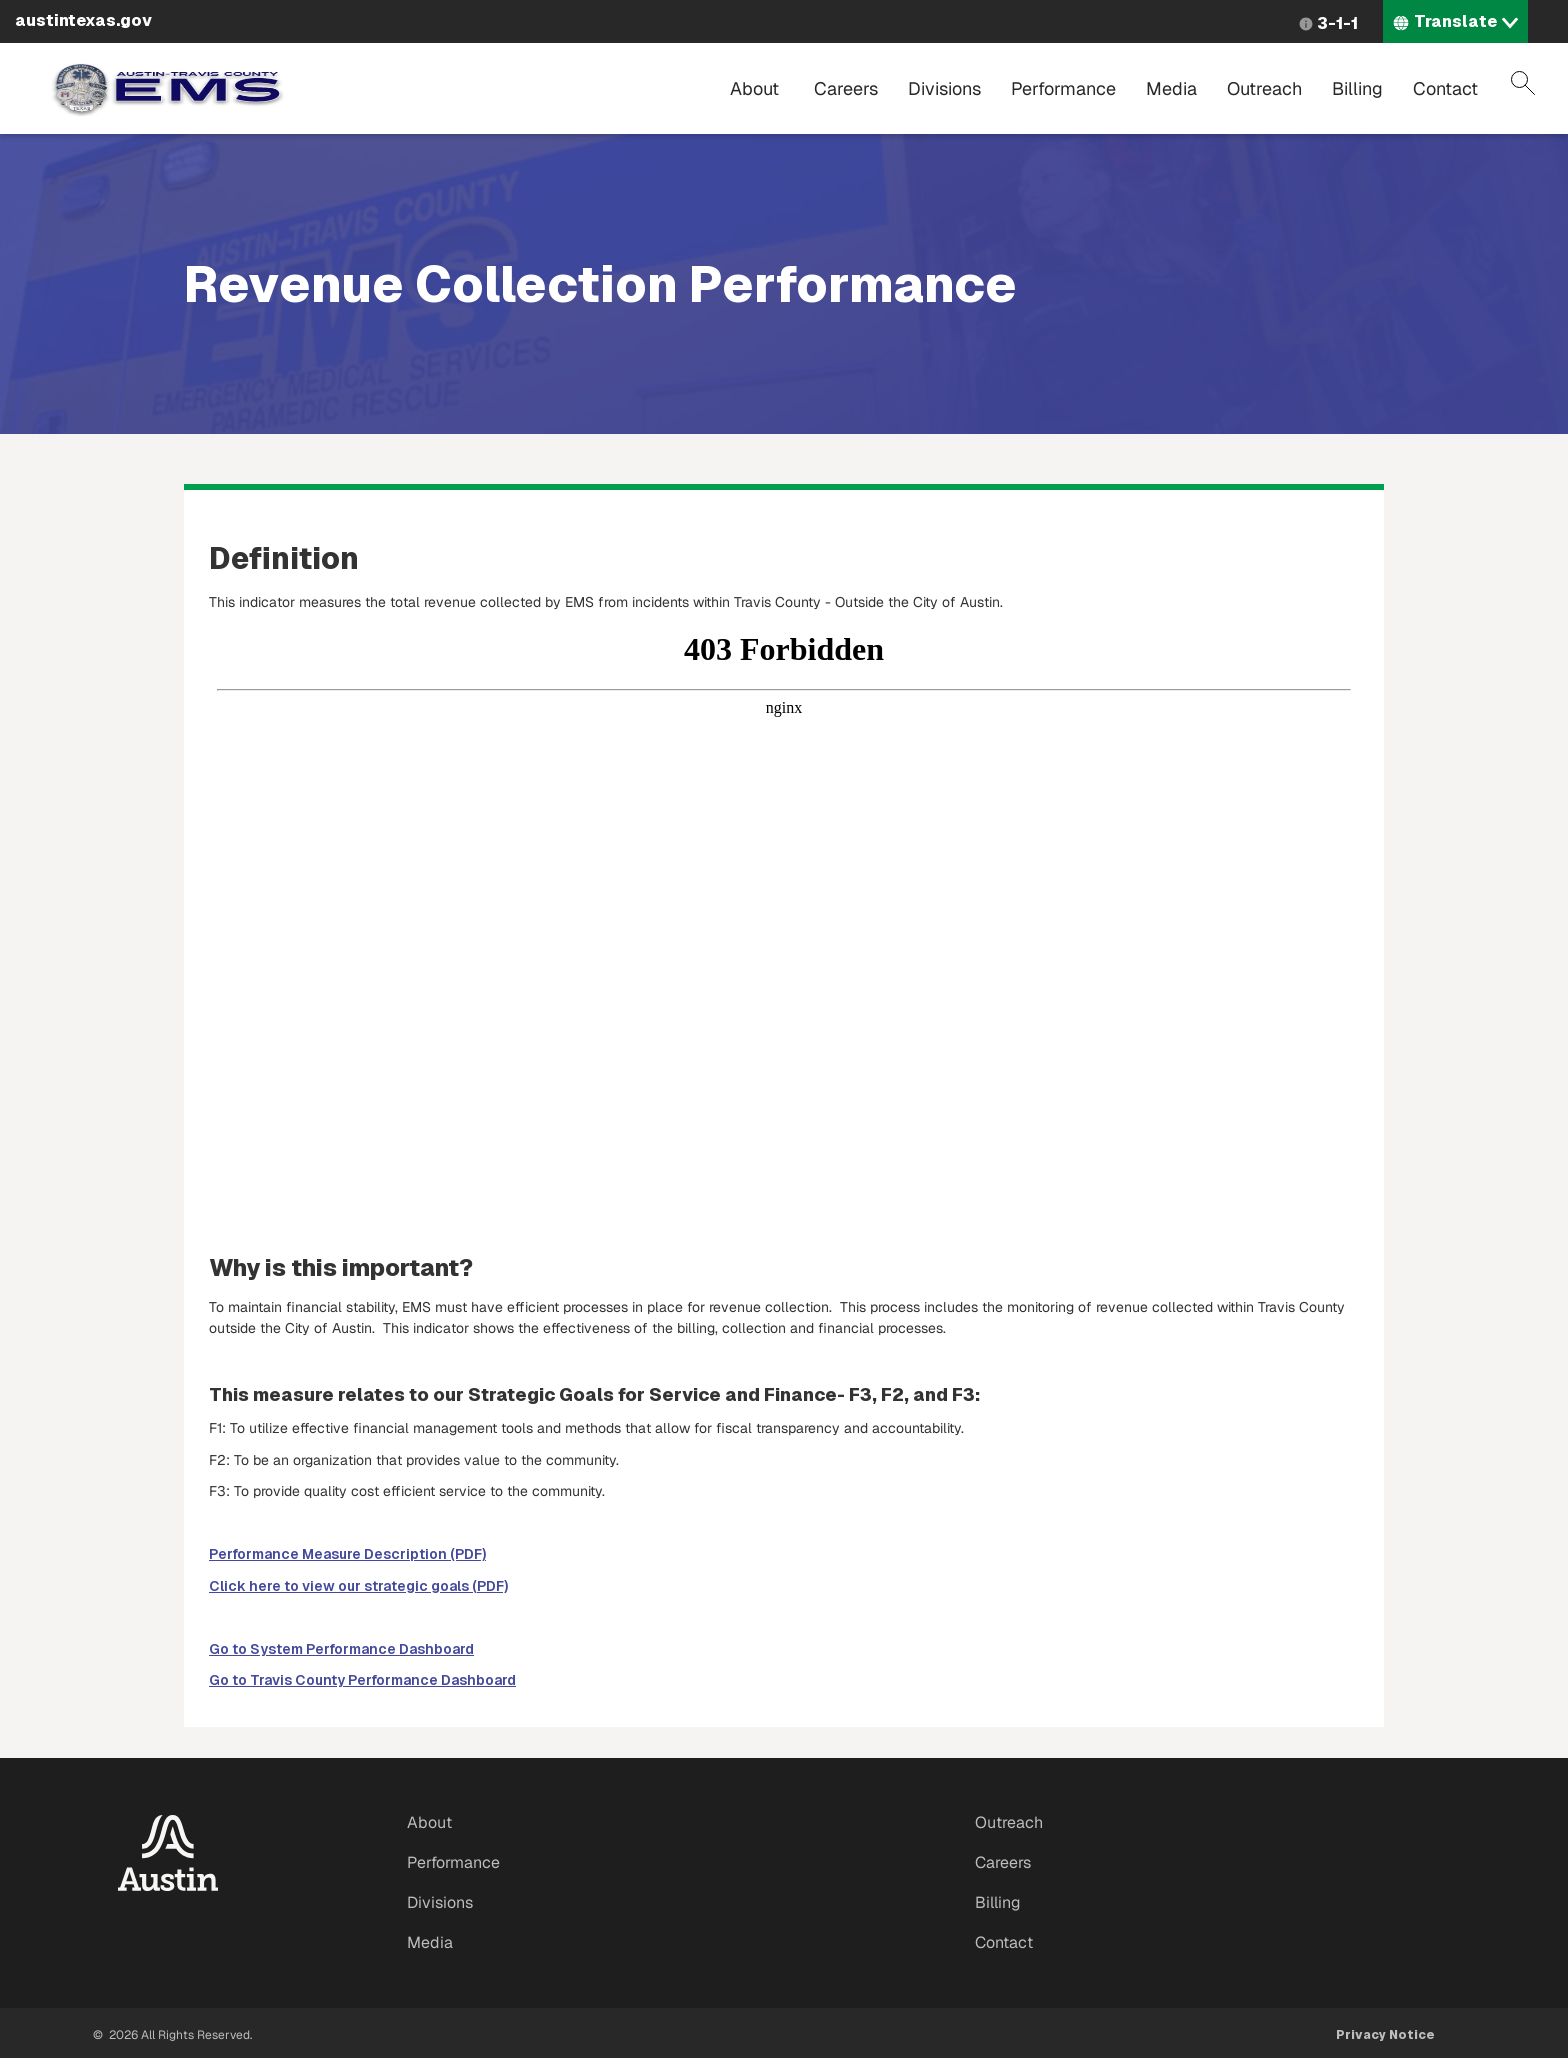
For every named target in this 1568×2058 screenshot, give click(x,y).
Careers (846, 88)
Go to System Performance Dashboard (341, 1649)
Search (1523, 83)
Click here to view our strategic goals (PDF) (358, 1586)
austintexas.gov (83, 20)
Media (1171, 88)
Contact (1445, 88)
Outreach (1264, 88)
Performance (1063, 88)
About (754, 88)
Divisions (944, 88)
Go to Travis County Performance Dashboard (362, 1680)
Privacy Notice (1385, 2035)
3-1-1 (1337, 23)
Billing (1357, 88)
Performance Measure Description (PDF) (347, 1554)
